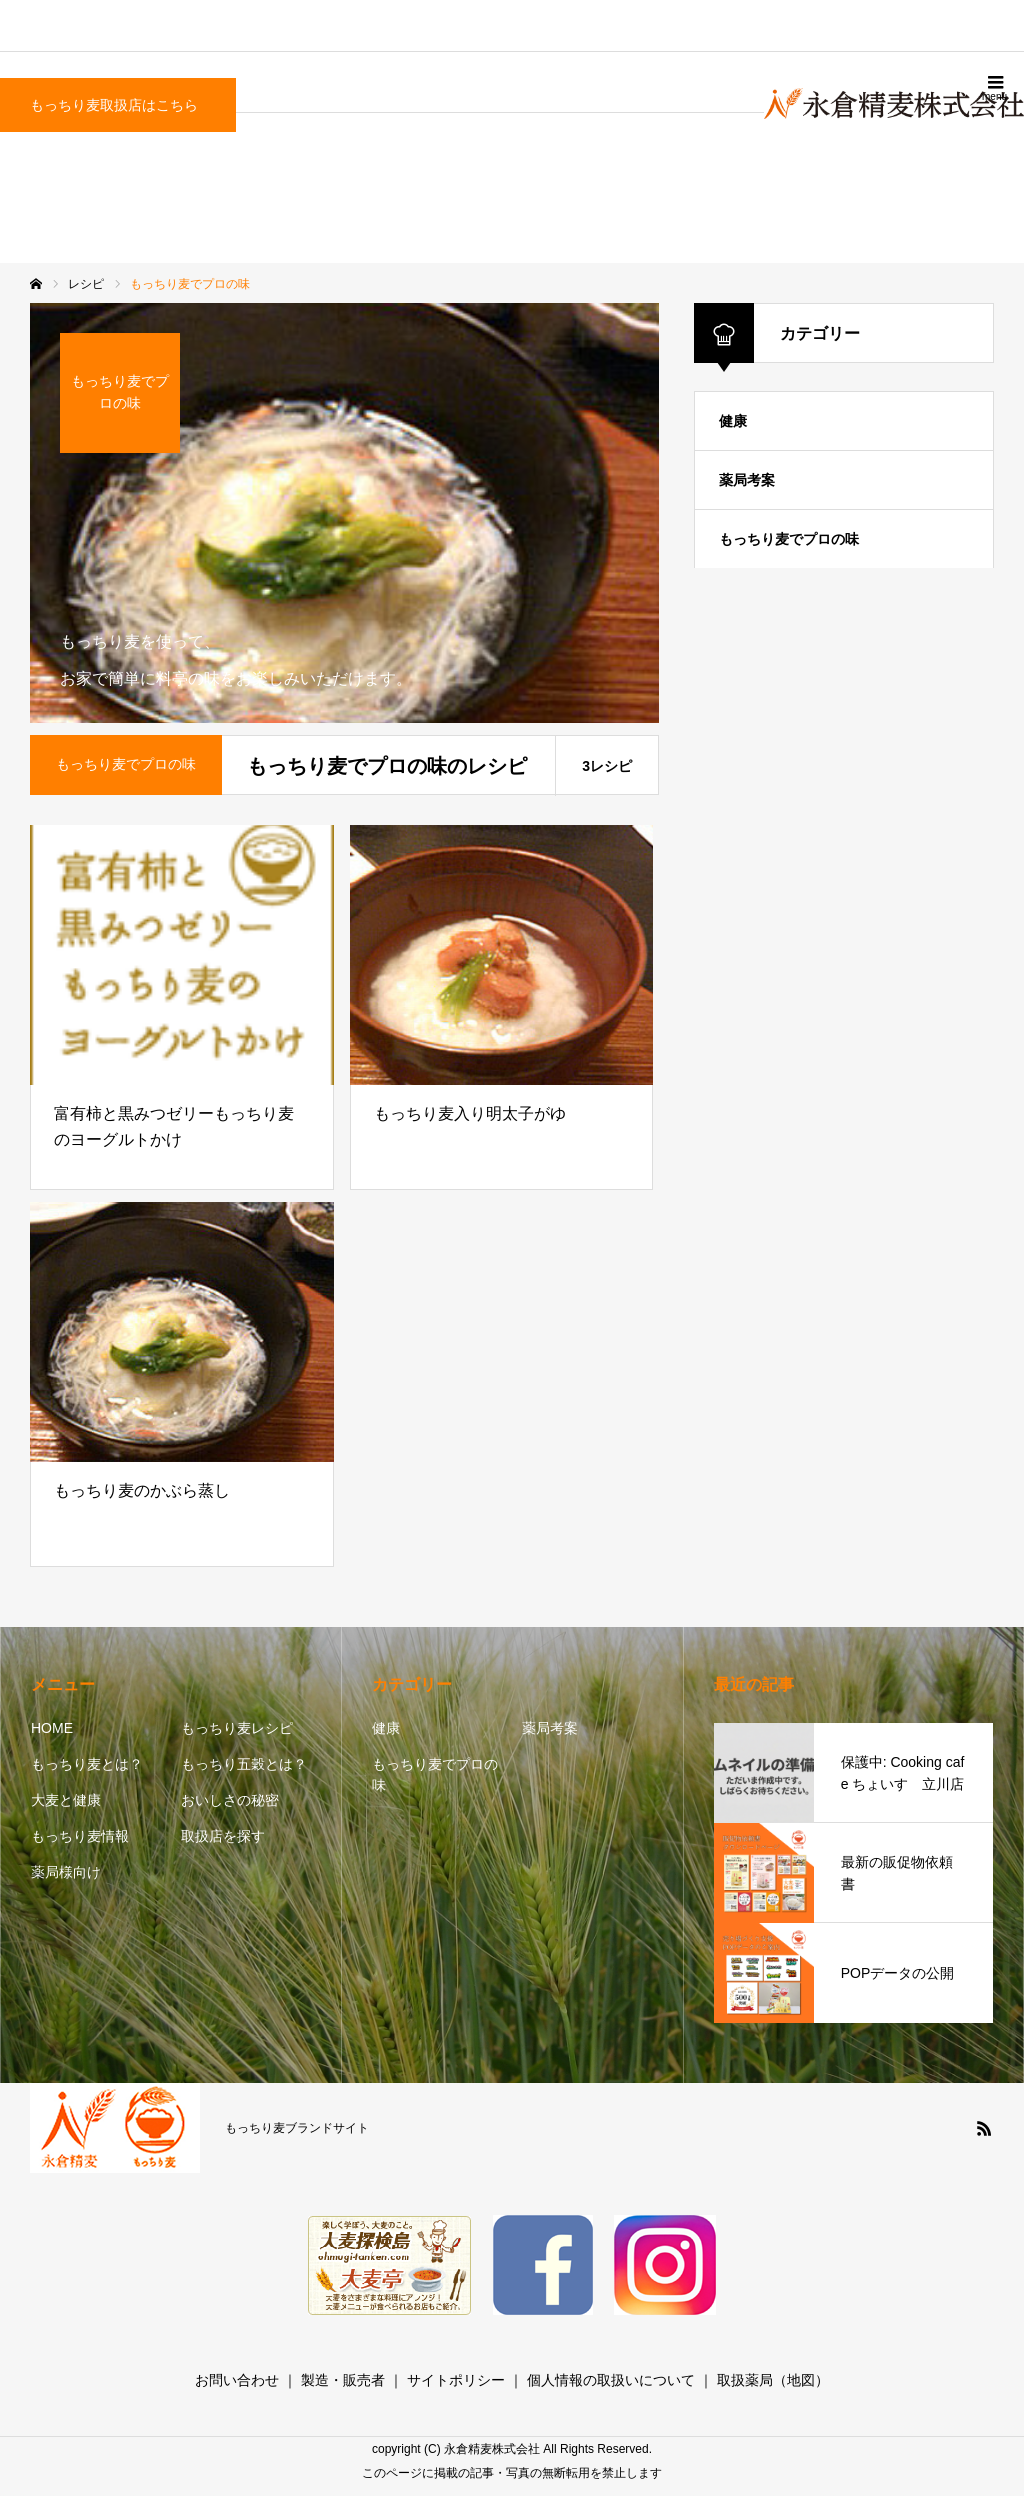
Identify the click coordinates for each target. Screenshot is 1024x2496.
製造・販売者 (343, 2380)
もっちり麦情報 (80, 1836)
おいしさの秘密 (230, 1800)
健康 (733, 421)
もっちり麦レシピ (237, 1728)
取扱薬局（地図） (773, 2380)
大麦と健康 (66, 1800)
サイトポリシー (456, 2380)
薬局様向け (66, 1872)
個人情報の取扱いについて (611, 2380)
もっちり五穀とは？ (244, 1764)
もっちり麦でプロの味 (789, 539)
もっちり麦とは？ (87, 1764)
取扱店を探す (223, 1836)
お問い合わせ (237, 2380)
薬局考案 (747, 480)
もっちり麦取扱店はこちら (114, 105)
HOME (52, 1728)
